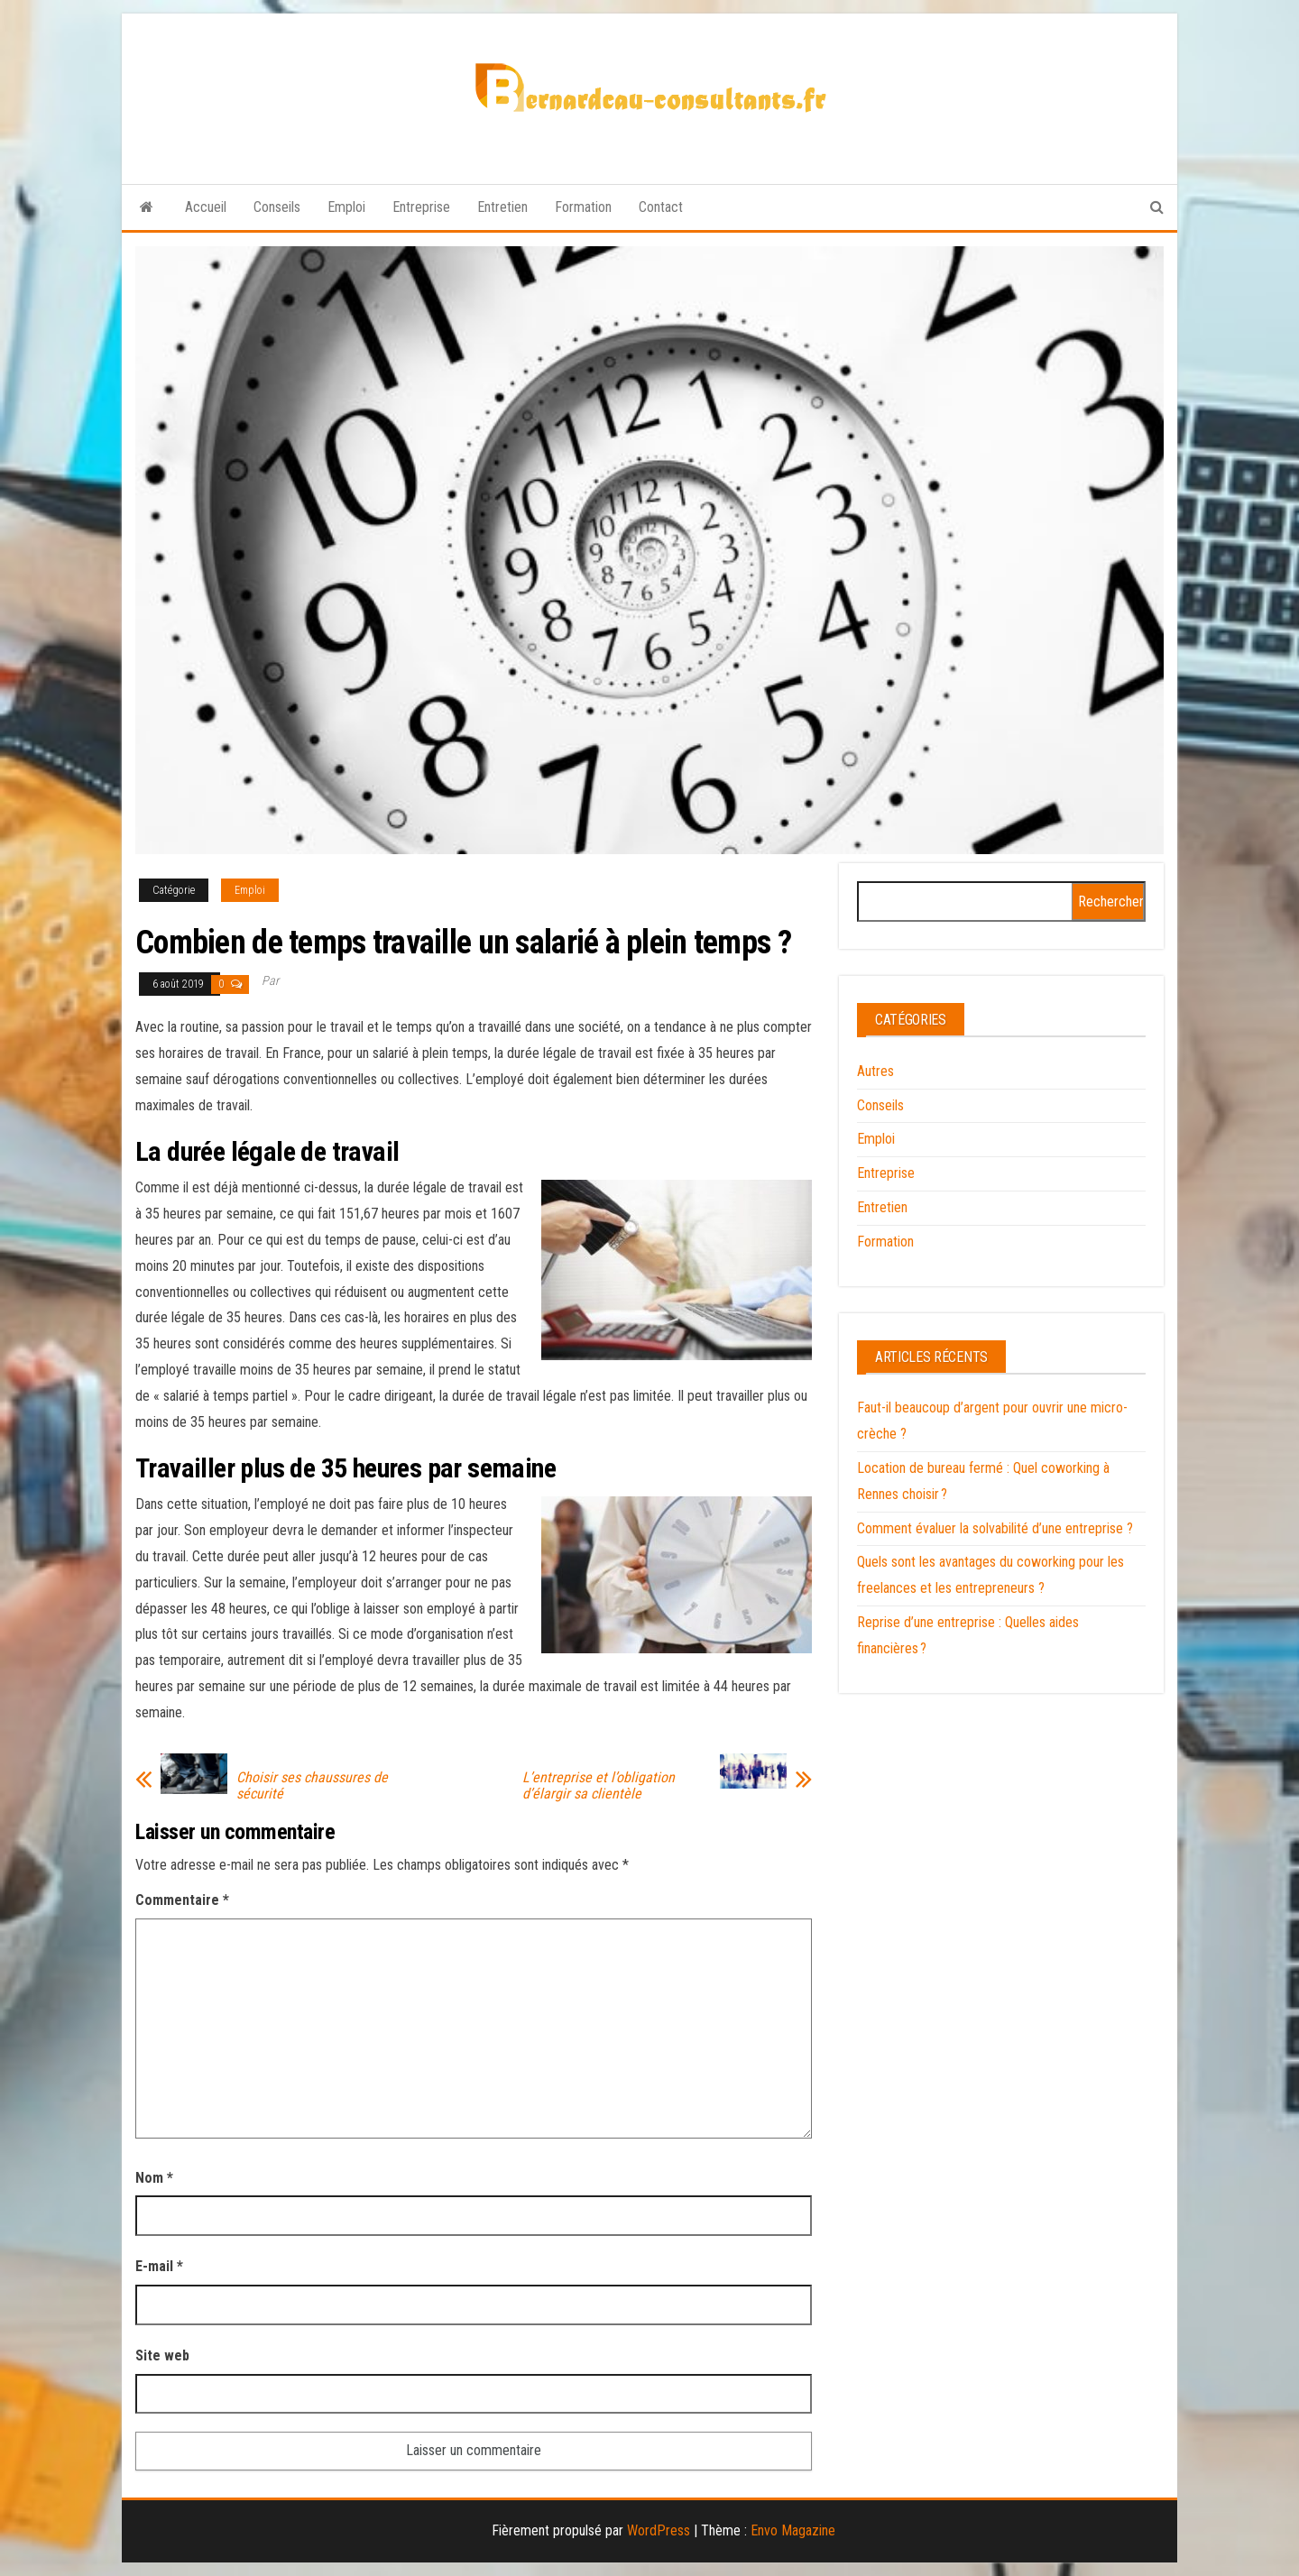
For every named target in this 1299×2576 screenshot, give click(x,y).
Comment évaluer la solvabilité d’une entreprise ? (995, 1528)
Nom (154, 2177)
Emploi (346, 207)
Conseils (276, 207)
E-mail (159, 2266)
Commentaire (182, 1900)
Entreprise (421, 207)
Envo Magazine (793, 2530)
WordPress (658, 2530)
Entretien (502, 207)
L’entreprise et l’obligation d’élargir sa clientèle (598, 1786)
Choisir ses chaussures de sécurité (312, 1786)
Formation (583, 207)
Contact (661, 207)
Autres (875, 1071)
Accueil (205, 207)
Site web (162, 2355)
